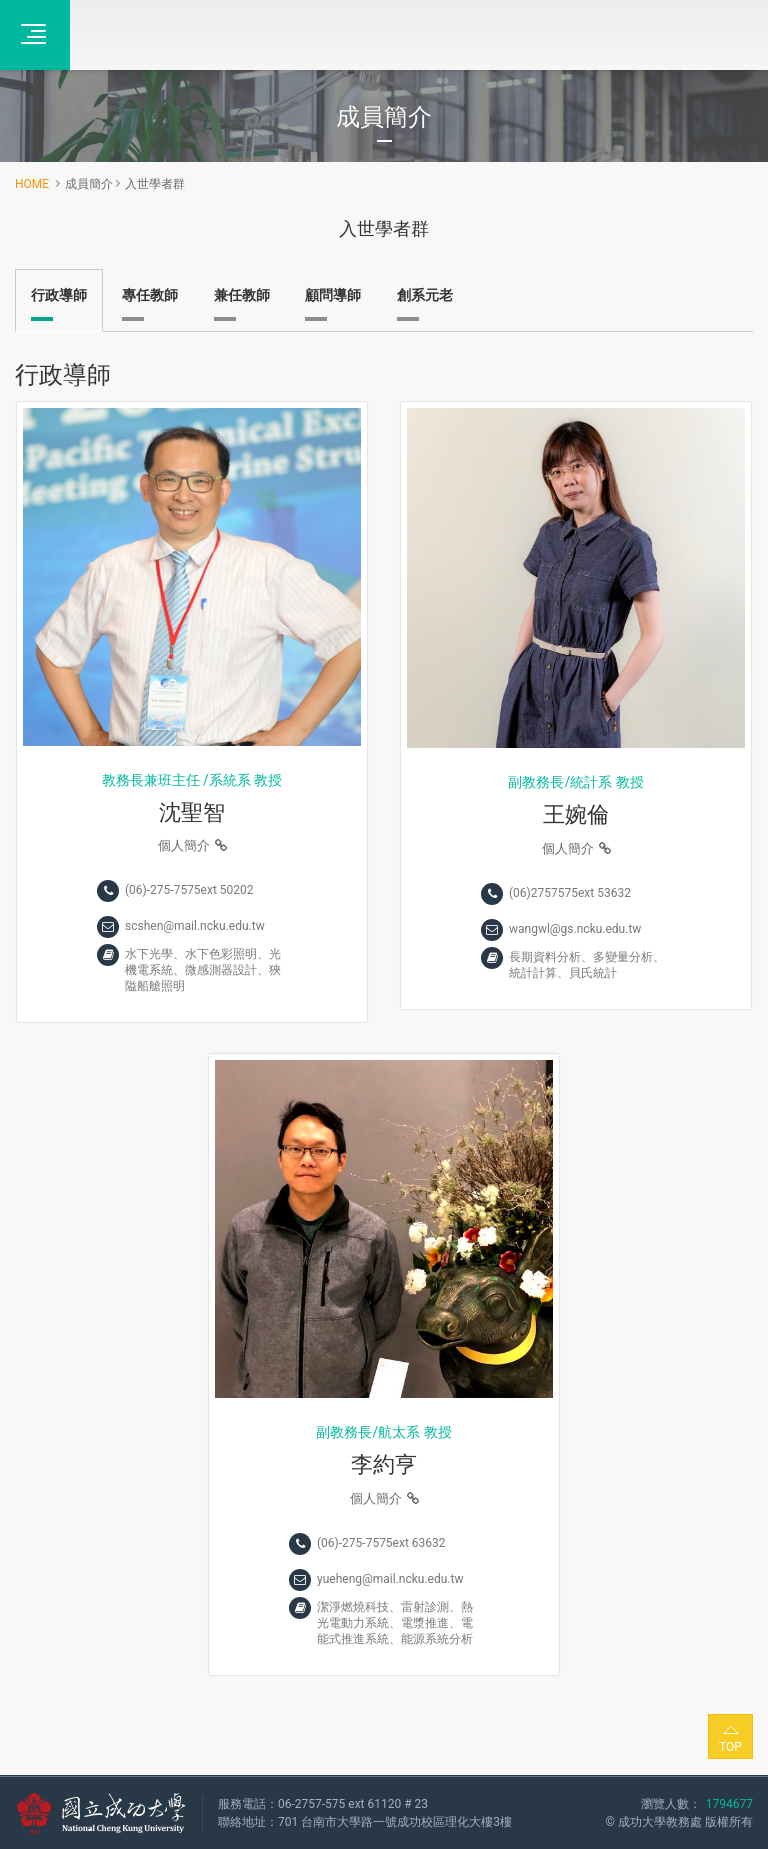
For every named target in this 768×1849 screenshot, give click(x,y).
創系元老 (425, 295)
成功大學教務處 (660, 1822)
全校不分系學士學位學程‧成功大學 (180, 35)
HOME (32, 184)
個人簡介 (192, 845)
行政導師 (59, 295)
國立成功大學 (101, 1813)
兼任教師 (242, 295)
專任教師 (150, 295)
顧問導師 (333, 295)
